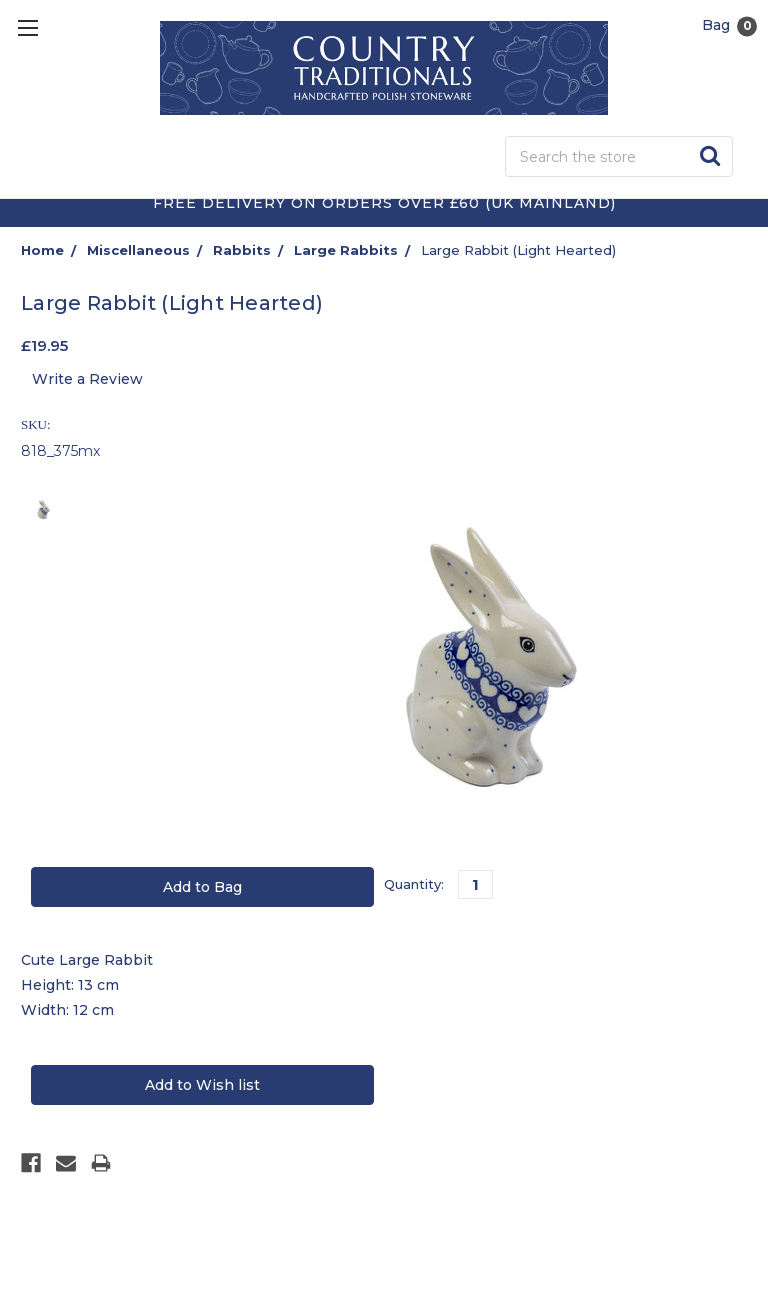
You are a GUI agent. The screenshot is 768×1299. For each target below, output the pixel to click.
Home (42, 250)
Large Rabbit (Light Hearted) (518, 250)
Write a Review (87, 379)
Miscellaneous (138, 250)
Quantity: (414, 884)
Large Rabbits (346, 250)
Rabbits (242, 250)
